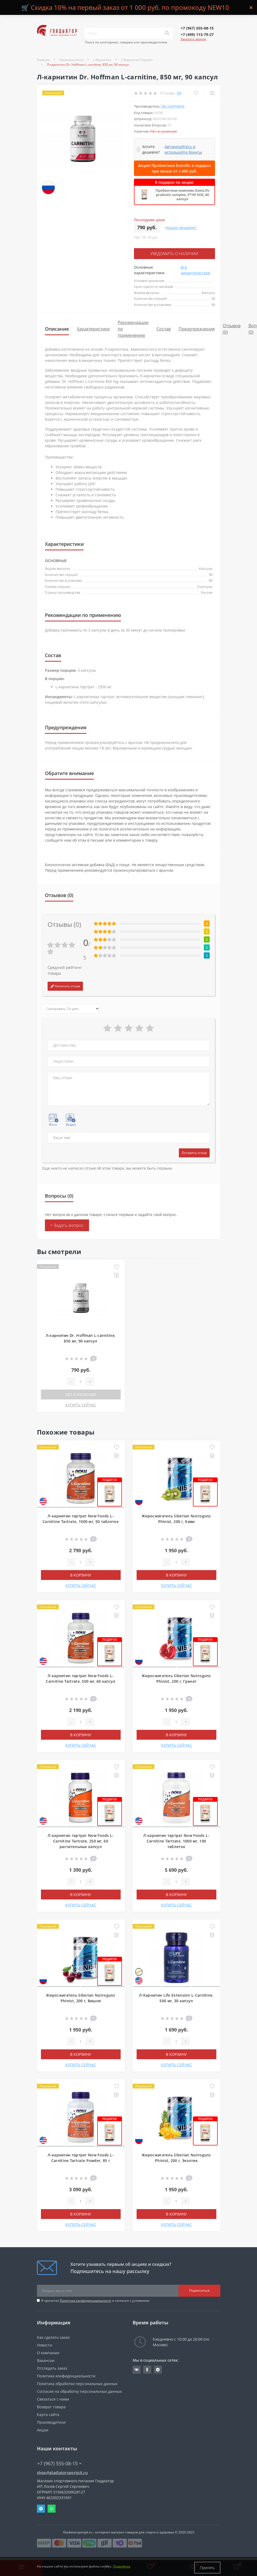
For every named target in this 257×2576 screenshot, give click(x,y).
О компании (48, 2352)
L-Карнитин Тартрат (137, 60)
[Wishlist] (195, 93)
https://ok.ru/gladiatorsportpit (147, 2369)
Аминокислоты (71, 60)
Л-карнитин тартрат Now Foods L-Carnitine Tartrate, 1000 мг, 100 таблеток (176, 1840)
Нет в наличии (80, 1393)
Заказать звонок (193, 39)
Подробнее (121, 2567)
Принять (207, 2567)
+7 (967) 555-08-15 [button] (59, 2463)
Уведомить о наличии (174, 253)
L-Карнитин (102, 60)
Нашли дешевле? (180, 227)
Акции (42, 2429)
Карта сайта (48, 2414)
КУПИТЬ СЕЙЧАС (80, 1404)
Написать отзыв (65, 985)
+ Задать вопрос (67, 1225)
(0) (179, 93)
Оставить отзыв (194, 1152)
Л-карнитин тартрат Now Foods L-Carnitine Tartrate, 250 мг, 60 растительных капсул (80, 1840)
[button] (197, 28)
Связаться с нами (53, 2398)
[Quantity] (80, 1381)
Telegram (41, 2508)
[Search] (166, 33)
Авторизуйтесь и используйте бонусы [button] (183, 149)
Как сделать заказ (53, 2336)
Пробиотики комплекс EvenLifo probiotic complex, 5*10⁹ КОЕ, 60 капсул (182, 194)
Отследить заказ (52, 2367)
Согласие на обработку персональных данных (79, 2390)
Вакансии (45, 2359)
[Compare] (212, 93)
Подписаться (199, 2290)
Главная (43, 60)
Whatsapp (51, 2508)
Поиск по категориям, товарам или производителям (126, 42)
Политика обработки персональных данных (77, 2383)
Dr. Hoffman (172, 106)
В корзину (80, 1574)
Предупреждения (197, 328)
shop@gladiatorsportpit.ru (62, 2472)
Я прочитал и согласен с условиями (95, 2300)
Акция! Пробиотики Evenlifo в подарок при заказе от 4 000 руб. (174, 168)
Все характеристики (195, 269)
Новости (44, 2344)
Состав (164, 328)
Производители (51, 2421)
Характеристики (93, 328)
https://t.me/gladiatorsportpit (158, 2369)
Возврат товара (51, 2406)
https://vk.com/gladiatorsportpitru (136, 2369)
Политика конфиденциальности (85, 2300)
